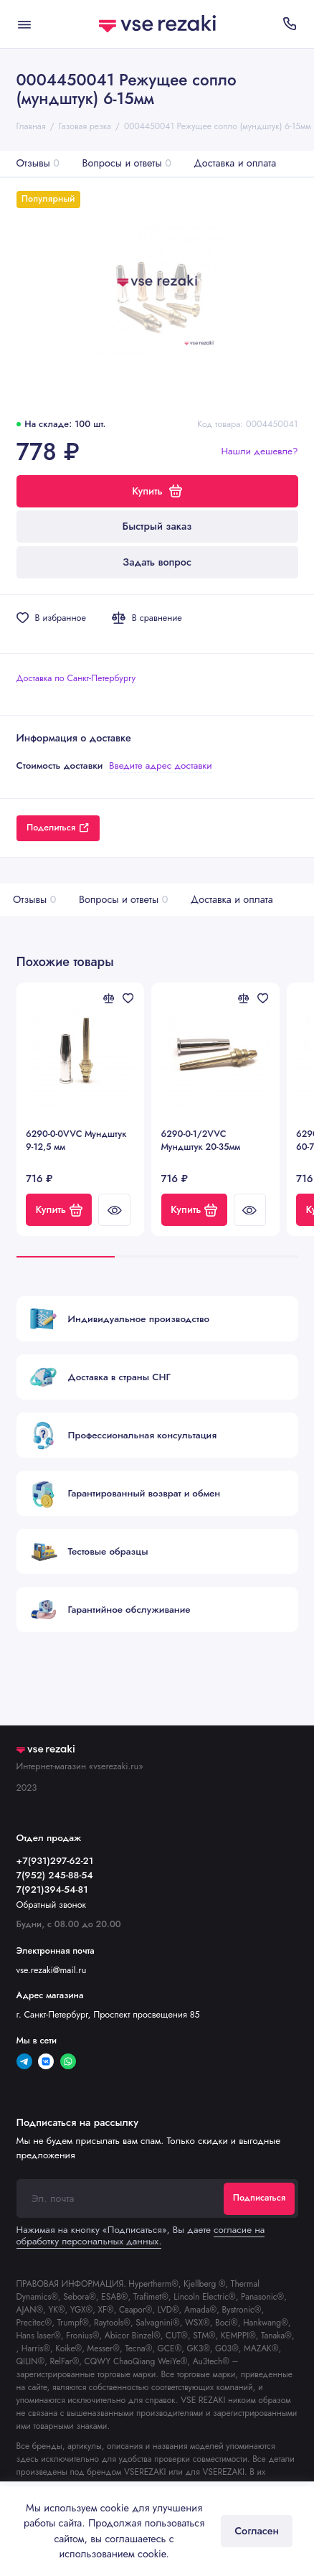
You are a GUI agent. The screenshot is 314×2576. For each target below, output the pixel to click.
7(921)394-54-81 (52, 1889)
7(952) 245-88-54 (54, 1875)
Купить (59, 1209)
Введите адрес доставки (160, 765)
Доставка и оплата (235, 163)
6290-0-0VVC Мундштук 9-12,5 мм (76, 1140)
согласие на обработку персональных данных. (140, 2235)
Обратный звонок (51, 1904)
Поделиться (58, 827)
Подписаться (259, 2197)
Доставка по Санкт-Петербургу (76, 678)
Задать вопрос (157, 562)
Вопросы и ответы (126, 163)
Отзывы (38, 163)
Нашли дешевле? (259, 451)
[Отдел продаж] (290, 24)
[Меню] (24, 24)
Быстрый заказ (157, 526)
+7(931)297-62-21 (55, 1861)
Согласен (256, 2531)
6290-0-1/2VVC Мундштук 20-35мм (201, 1140)
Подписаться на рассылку (77, 2122)
